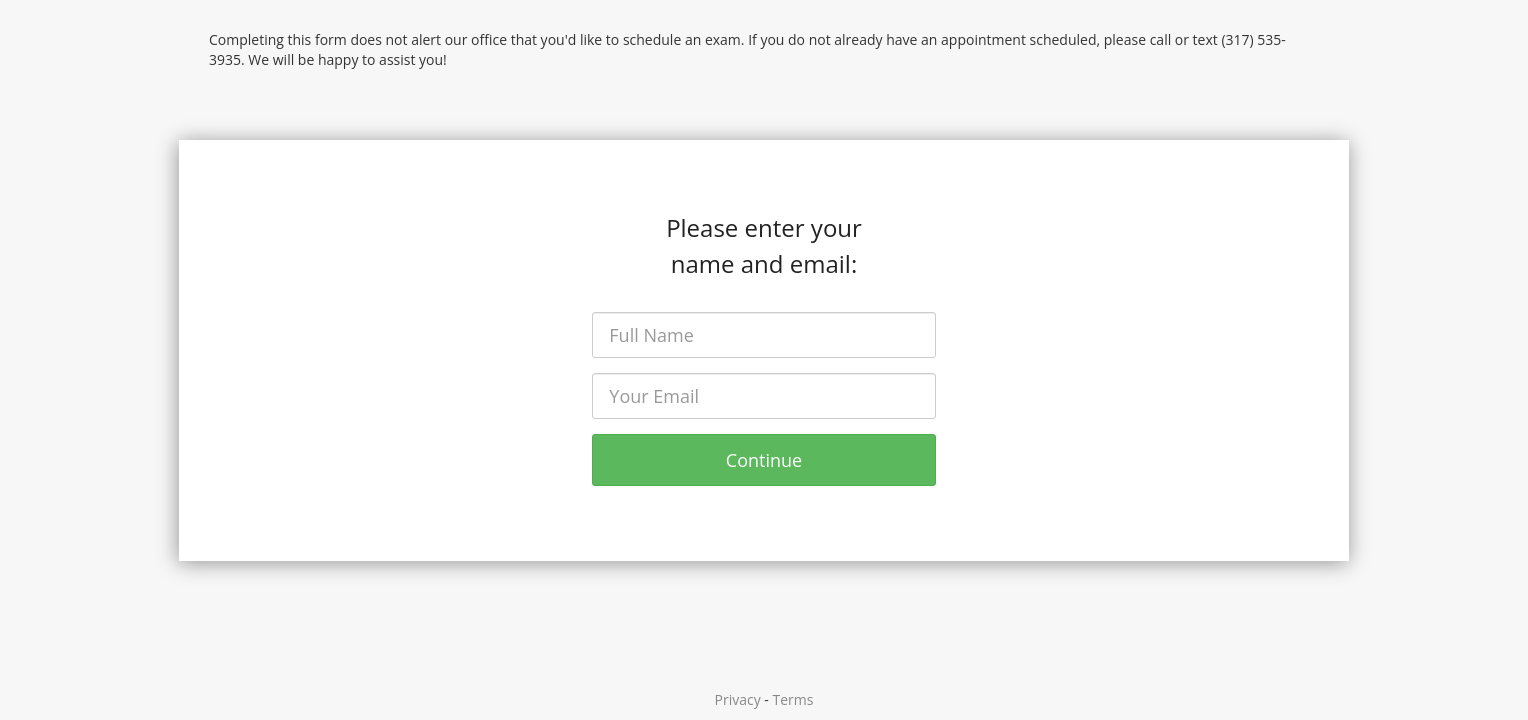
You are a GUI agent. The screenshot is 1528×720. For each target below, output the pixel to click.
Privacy (738, 699)
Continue (764, 460)
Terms (793, 699)
